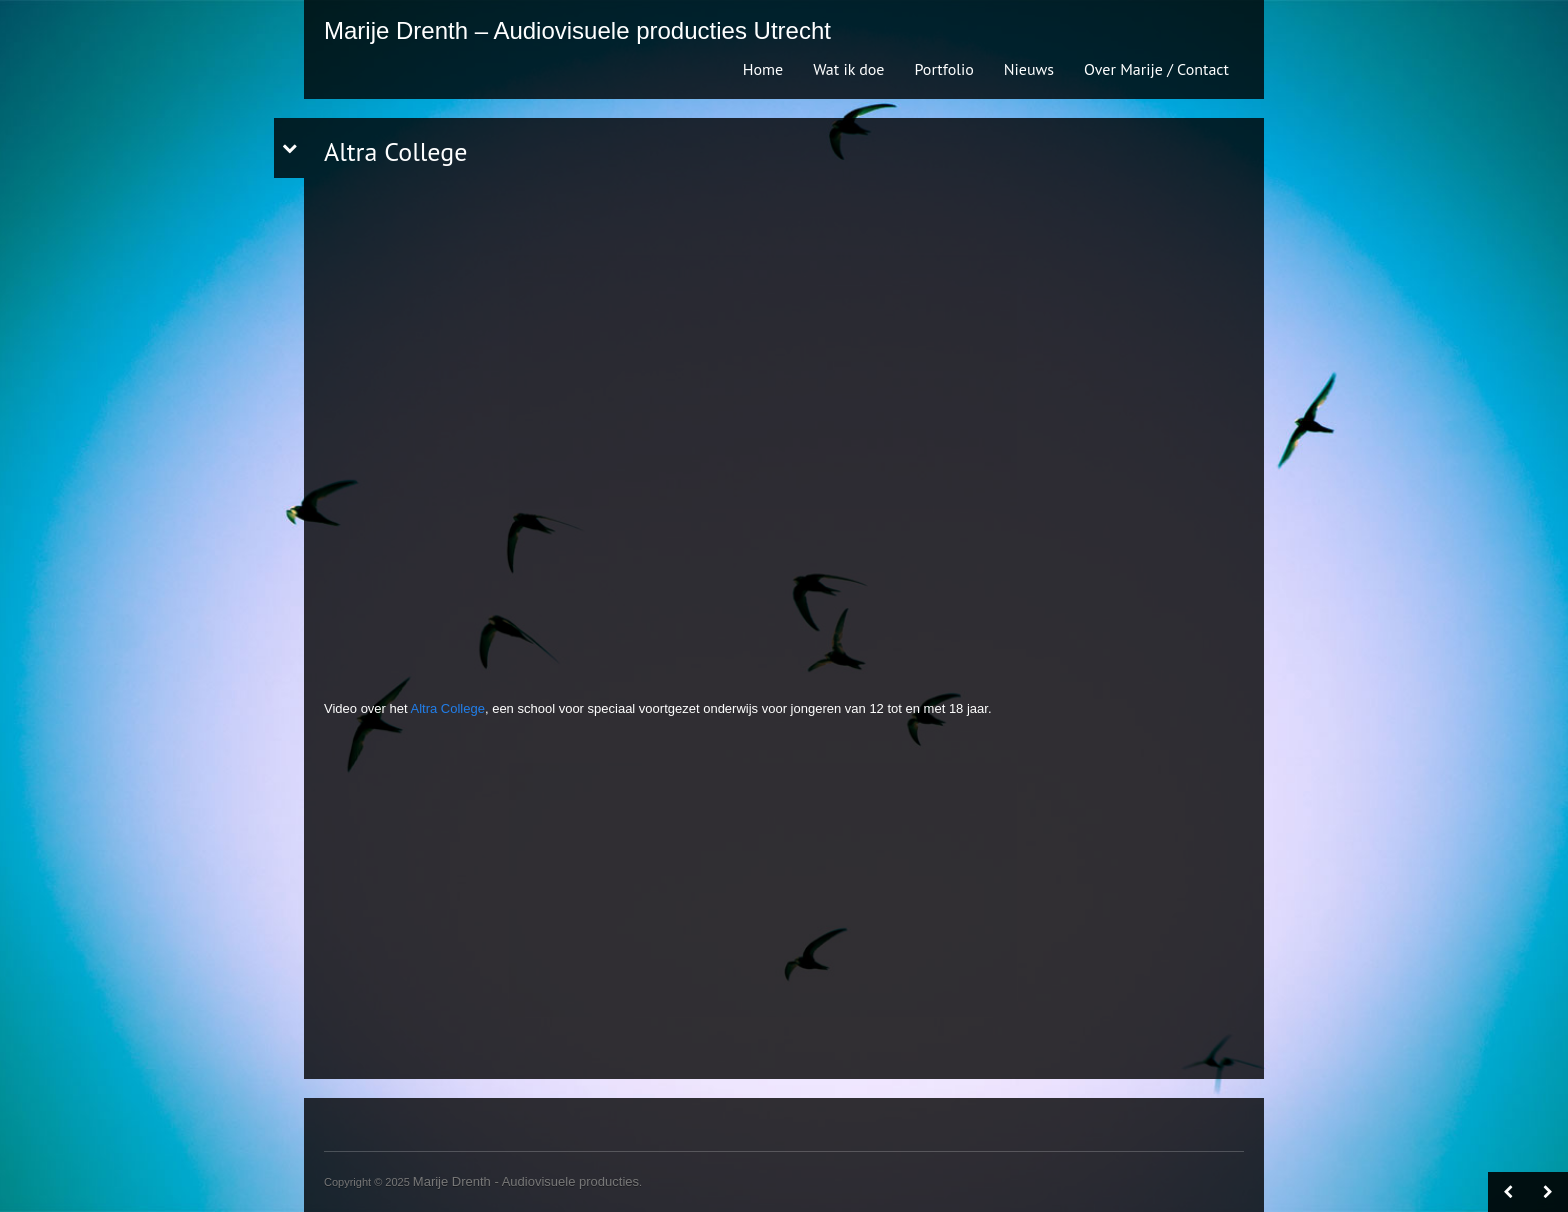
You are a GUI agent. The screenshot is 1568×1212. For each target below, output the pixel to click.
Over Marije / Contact (1156, 69)
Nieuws (1029, 69)
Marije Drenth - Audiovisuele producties (526, 1181)
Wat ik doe (848, 69)
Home (763, 69)
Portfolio (943, 69)
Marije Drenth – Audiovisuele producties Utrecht (577, 30)
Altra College (448, 708)
